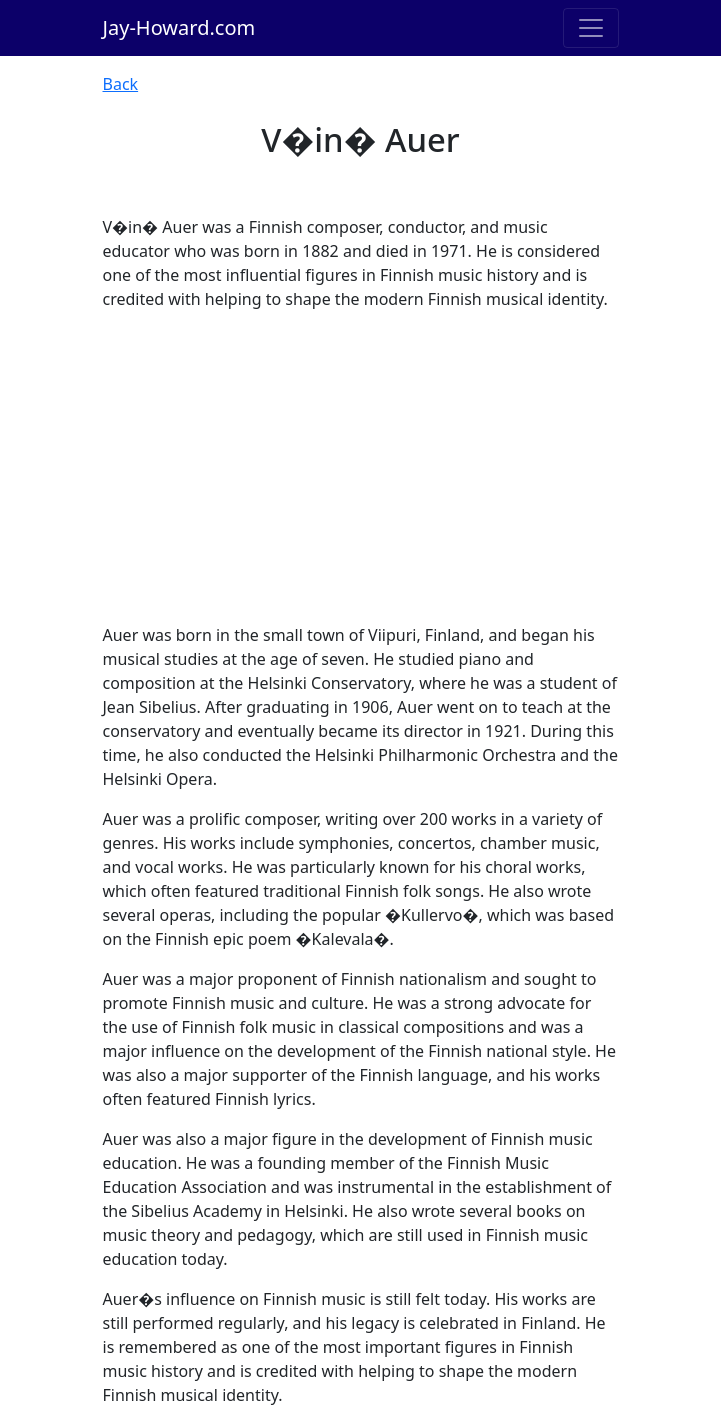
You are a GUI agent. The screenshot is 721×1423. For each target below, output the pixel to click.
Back (121, 84)
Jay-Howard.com (179, 27)
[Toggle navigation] (591, 28)
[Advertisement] (361, 467)
